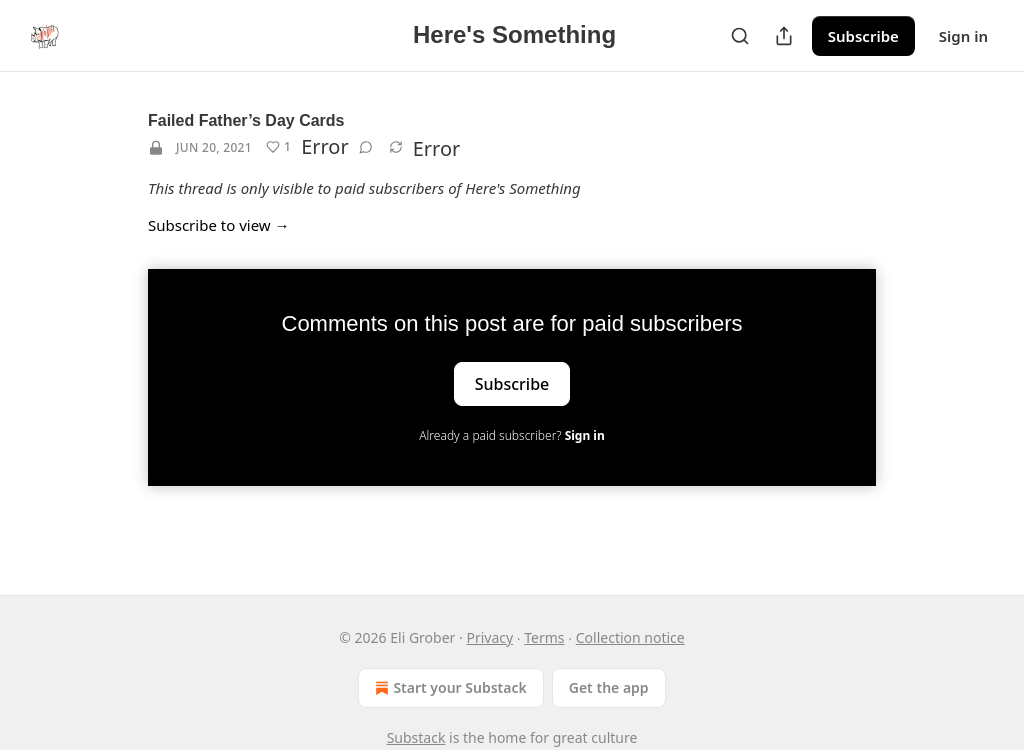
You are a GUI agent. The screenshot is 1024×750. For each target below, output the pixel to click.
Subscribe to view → (219, 225)
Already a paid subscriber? (511, 435)
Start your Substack (448, 688)
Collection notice (630, 637)
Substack (416, 737)
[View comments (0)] (366, 147)
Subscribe (863, 36)
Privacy (489, 637)
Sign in (963, 36)
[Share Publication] (784, 36)
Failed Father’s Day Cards (246, 120)
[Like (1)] (278, 147)
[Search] (740, 36)
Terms (544, 637)
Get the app (609, 687)
